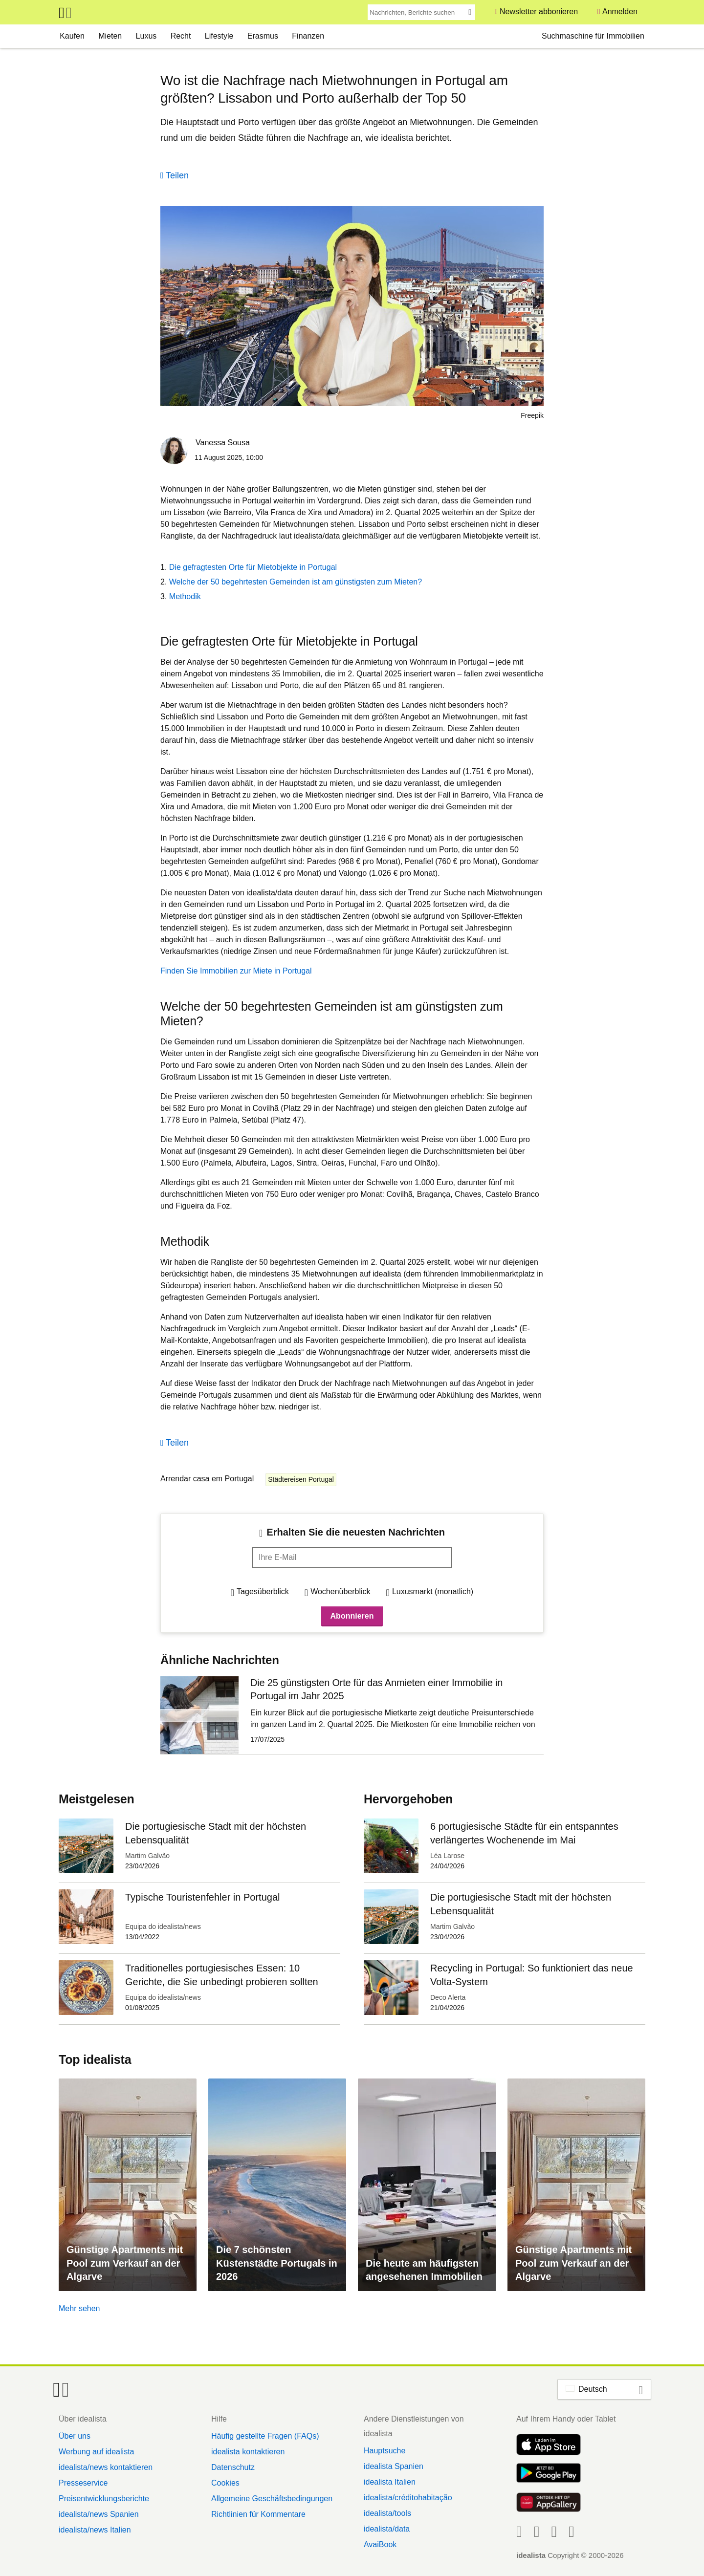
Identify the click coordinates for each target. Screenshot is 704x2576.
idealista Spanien (393, 2466)
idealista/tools (387, 2513)
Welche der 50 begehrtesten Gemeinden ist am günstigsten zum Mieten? (295, 582)
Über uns (74, 2436)
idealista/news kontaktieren (106, 2467)
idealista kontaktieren (248, 2451)
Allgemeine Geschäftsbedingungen (271, 2498)
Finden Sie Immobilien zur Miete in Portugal (235, 971)
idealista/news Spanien (99, 2514)
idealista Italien (390, 2482)
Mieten (110, 36)
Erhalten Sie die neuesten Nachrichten (355, 1532)
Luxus (146, 36)
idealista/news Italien (95, 2530)
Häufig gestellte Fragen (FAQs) (265, 2436)
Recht (181, 36)
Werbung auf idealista (96, 2451)
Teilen (177, 175)
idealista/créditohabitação (408, 2497)
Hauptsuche (384, 2450)
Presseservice (83, 2483)
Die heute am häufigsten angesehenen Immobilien (424, 2270)
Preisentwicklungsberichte (104, 2498)
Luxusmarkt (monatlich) (432, 1591)
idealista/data (387, 2529)
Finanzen (308, 36)
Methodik (185, 596)
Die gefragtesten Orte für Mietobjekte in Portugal (253, 567)
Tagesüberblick (263, 1591)
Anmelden (620, 11)
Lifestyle (219, 36)
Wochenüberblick (340, 1591)
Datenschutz (233, 2467)
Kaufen (72, 36)
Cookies (225, 2483)
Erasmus (262, 36)
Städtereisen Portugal (301, 1479)
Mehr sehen (79, 2308)
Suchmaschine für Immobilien (593, 36)
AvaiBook (380, 2544)
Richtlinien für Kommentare (258, 2514)
